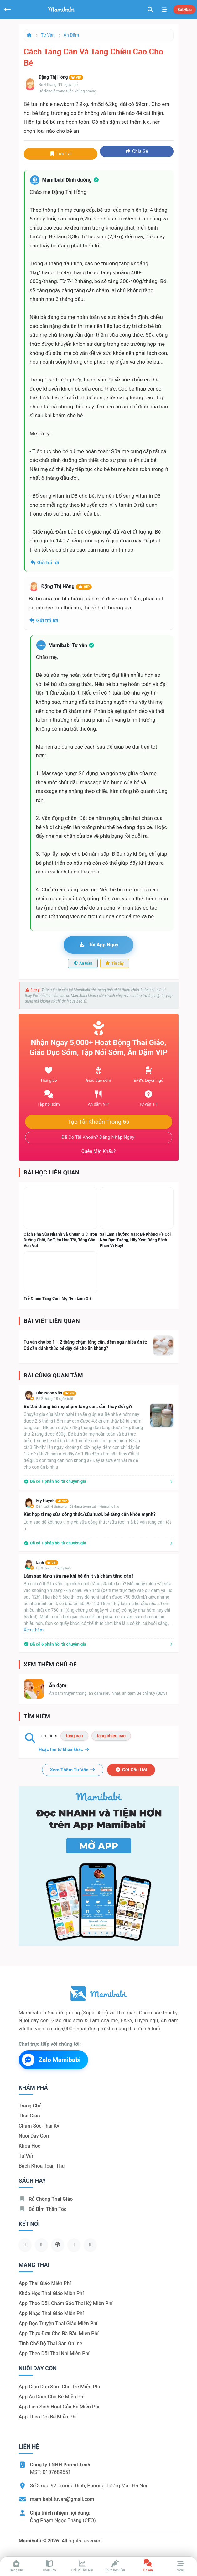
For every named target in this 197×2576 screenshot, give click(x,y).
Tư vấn (48, 35)
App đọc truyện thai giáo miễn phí (58, 2323)
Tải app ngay (98, 945)
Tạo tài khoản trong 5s (98, 1121)
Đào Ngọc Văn (56, 1393)
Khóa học (29, 2146)
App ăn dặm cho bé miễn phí (52, 2397)
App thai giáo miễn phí (45, 2283)
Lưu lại (60, 154)
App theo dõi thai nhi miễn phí (54, 2353)
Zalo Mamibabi (51, 2060)
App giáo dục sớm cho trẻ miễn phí (59, 2387)
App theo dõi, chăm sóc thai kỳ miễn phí (66, 2303)
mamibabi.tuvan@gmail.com (62, 2499)
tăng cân (74, 1735)
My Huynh (52, 1500)
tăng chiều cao (111, 1735)
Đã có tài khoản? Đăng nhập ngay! (98, 1137)
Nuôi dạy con (34, 2136)
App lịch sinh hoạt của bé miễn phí (59, 2407)
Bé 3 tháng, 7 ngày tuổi (53, 1568)
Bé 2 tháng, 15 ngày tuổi (54, 1399)
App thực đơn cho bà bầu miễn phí (59, 2333)
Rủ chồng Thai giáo (46, 2199)
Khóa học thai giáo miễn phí (51, 2293)
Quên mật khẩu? (98, 1151)
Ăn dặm (71, 35)
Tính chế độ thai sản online (50, 2343)
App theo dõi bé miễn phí (48, 2417)
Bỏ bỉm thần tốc (43, 2209)
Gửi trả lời (44, 563)
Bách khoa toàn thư (42, 2166)
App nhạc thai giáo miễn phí (51, 2313)
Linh (47, 1562)
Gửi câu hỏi (131, 1770)
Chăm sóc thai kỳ (39, 2126)
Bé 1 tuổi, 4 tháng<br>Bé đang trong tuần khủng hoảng (77, 1507)
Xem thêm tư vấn (73, 1770)
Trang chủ (30, 2106)
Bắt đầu (184, 9)
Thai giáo (29, 2116)
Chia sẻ (136, 151)
